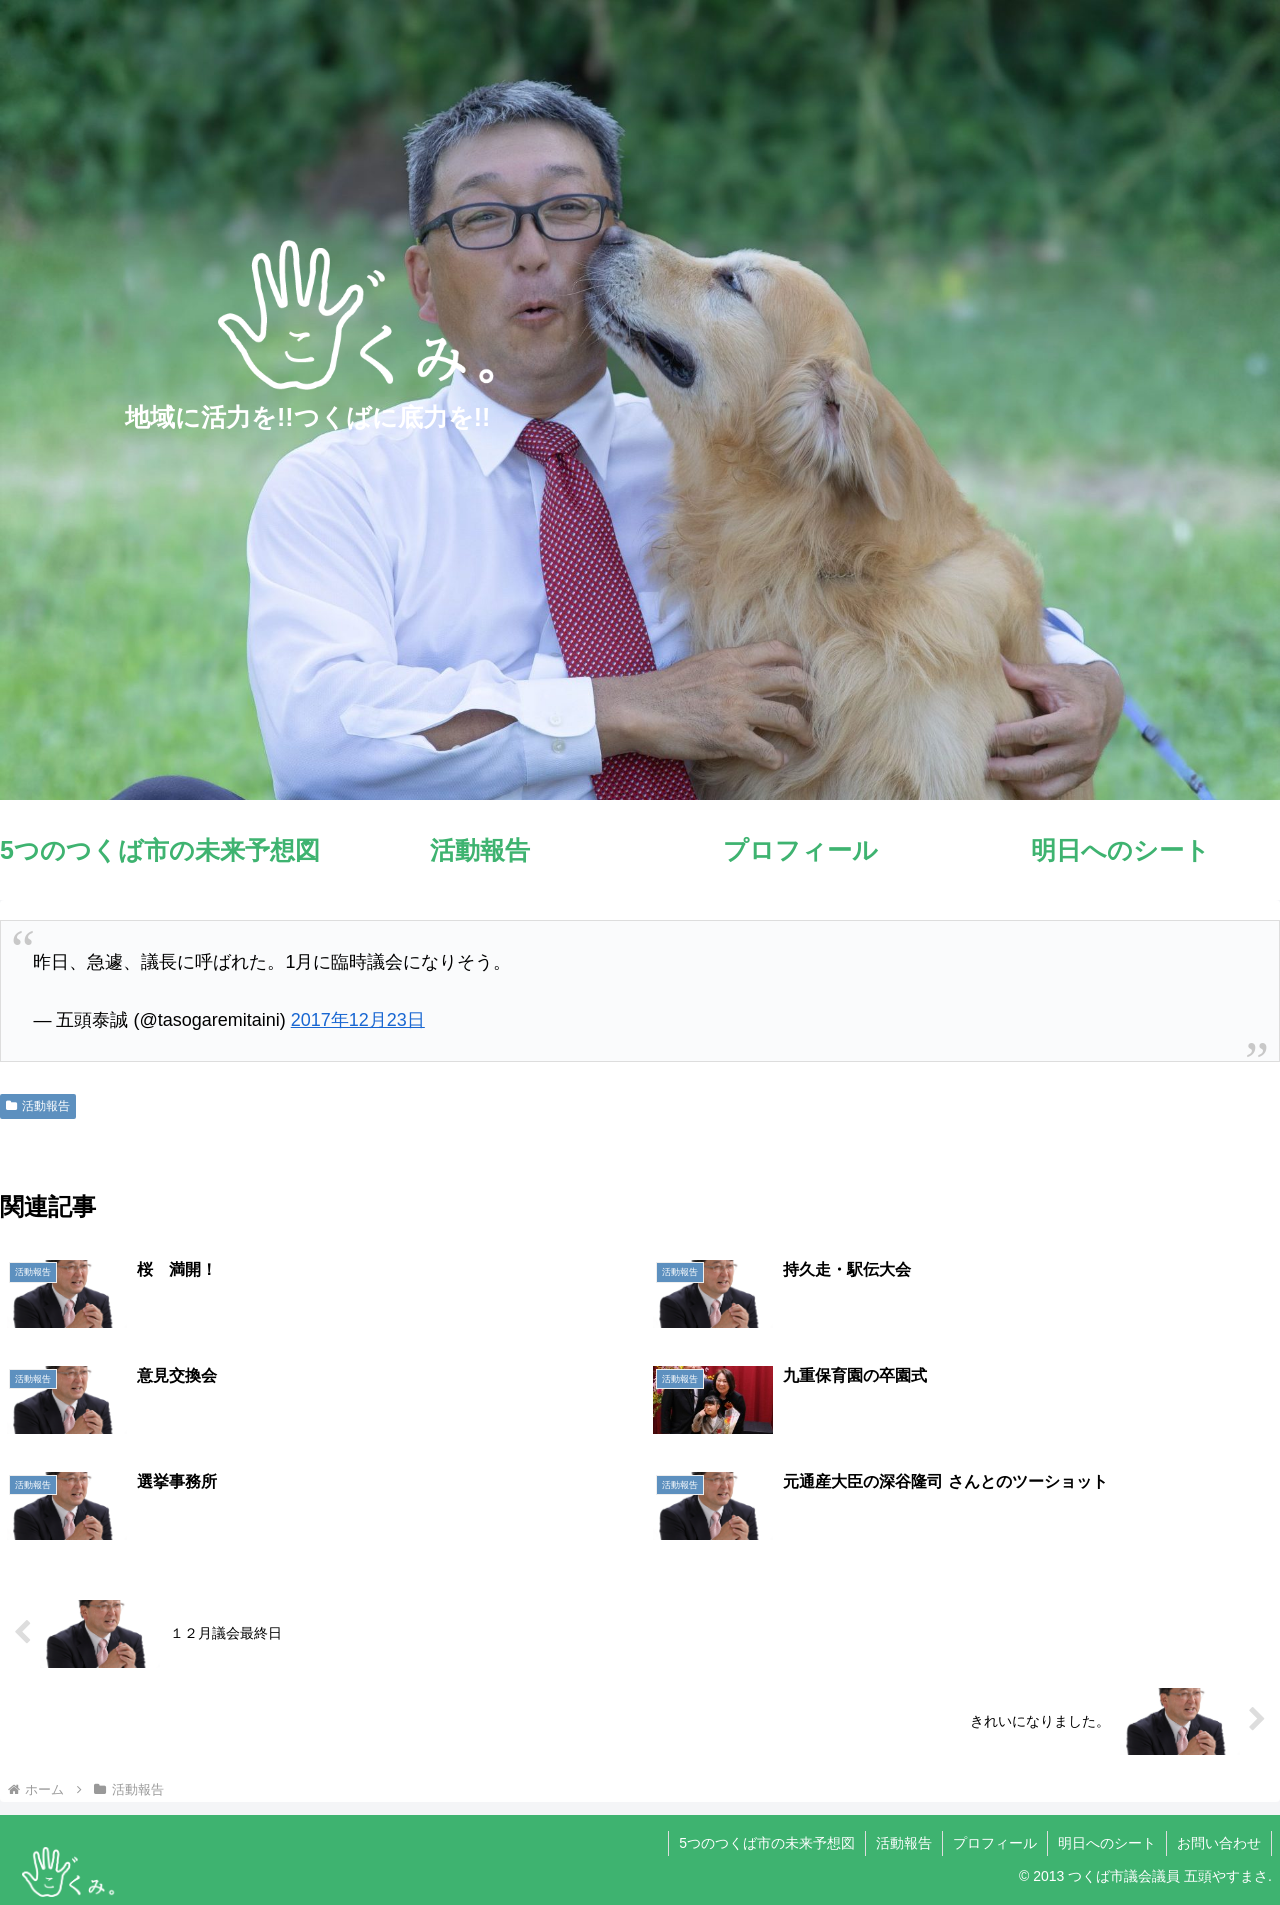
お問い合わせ (1219, 1843)
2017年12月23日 (358, 1020)
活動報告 (38, 1106)
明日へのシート (1107, 1843)
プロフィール (995, 1843)
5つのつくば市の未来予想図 (767, 1843)
